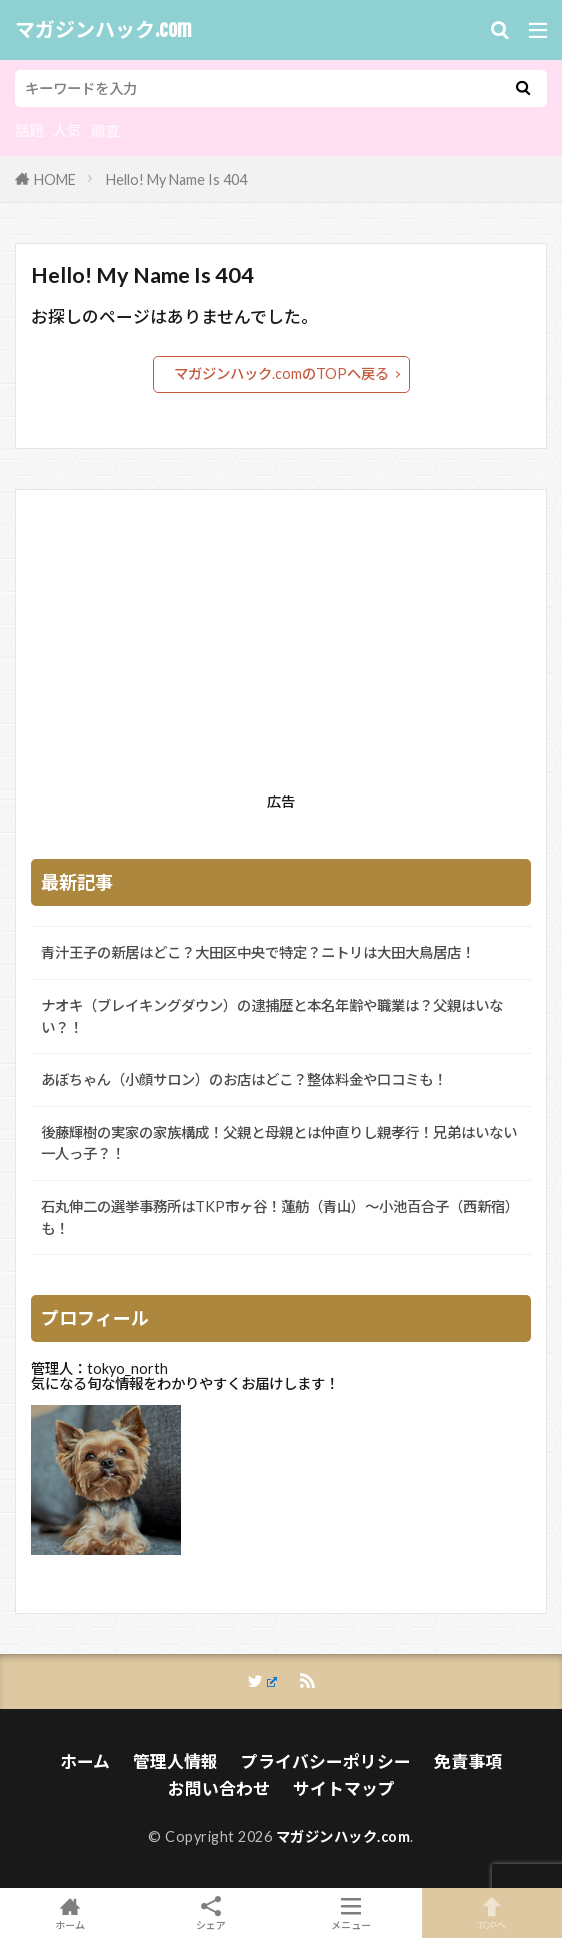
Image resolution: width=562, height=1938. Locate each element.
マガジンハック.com (103, 30)
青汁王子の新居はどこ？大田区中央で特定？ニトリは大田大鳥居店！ (258, 952)
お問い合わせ (219, 1788)
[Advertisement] (281, 645)
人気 (67, 130)
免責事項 (468, 1761)
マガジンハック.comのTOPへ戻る (281, 373)
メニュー (351, 1913)
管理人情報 (175, 1761)
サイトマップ (344, 1788)
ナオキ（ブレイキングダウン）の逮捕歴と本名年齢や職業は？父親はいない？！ (272, 1016)
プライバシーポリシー (326, 1761)
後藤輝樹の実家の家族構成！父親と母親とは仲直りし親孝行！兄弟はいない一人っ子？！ (279, 1143)
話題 (29, 130)
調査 (105, 130)
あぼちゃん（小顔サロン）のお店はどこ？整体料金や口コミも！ (244, 1079)
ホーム (85, 1761)
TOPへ (492, 1913)
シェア (211, 1913)
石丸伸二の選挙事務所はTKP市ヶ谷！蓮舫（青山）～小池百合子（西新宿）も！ (280, 1217)
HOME (55, 179)
